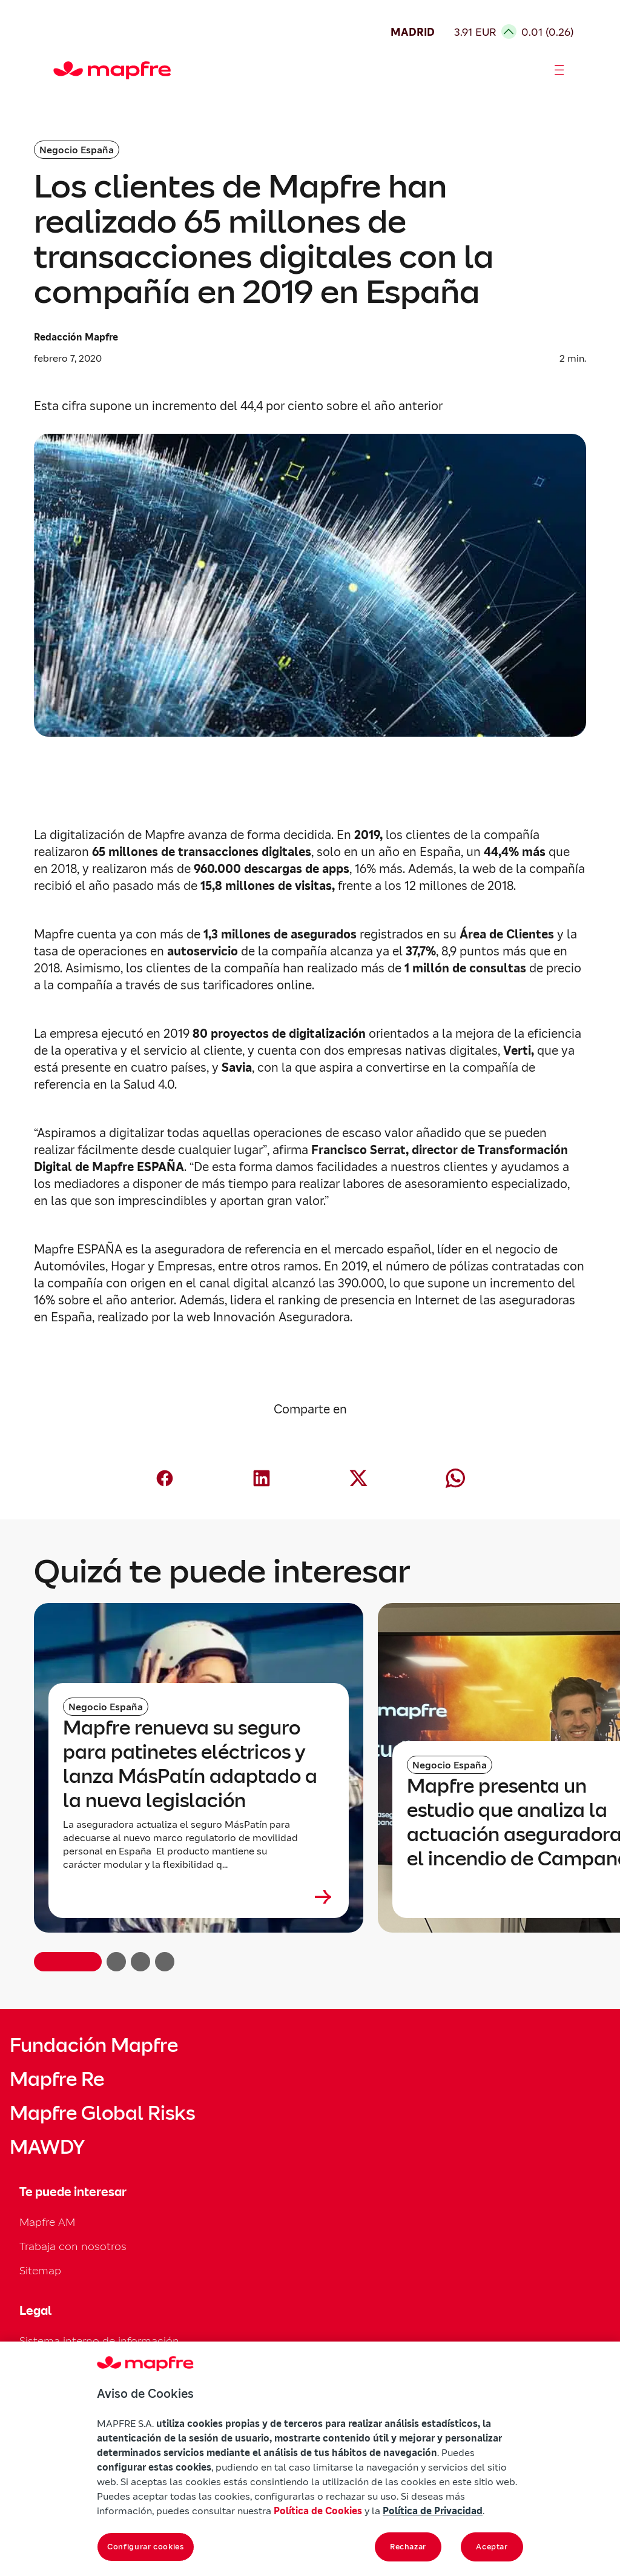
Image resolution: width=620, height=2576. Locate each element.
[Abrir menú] (559, 70)
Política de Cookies (318, 2511)
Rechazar (408, 2546)
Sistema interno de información (99, 2341)
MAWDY (47, 2147)
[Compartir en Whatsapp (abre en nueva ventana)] (455, 1478)
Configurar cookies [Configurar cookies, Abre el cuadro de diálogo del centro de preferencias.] (145, 2546)
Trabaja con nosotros (73, 2246)
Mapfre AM (47, 2222)
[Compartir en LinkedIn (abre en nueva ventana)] (261, 1478)
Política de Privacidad (433, 2511)
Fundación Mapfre (94, 2045)
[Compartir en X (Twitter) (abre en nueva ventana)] (358, 1478)
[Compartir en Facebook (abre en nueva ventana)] (164, 1478)
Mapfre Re (57, 2079)
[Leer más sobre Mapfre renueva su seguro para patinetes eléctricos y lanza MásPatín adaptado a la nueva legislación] (198, 1897)
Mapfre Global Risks (102, 2113)
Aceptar (492, 2546)
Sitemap (40, 2270)
